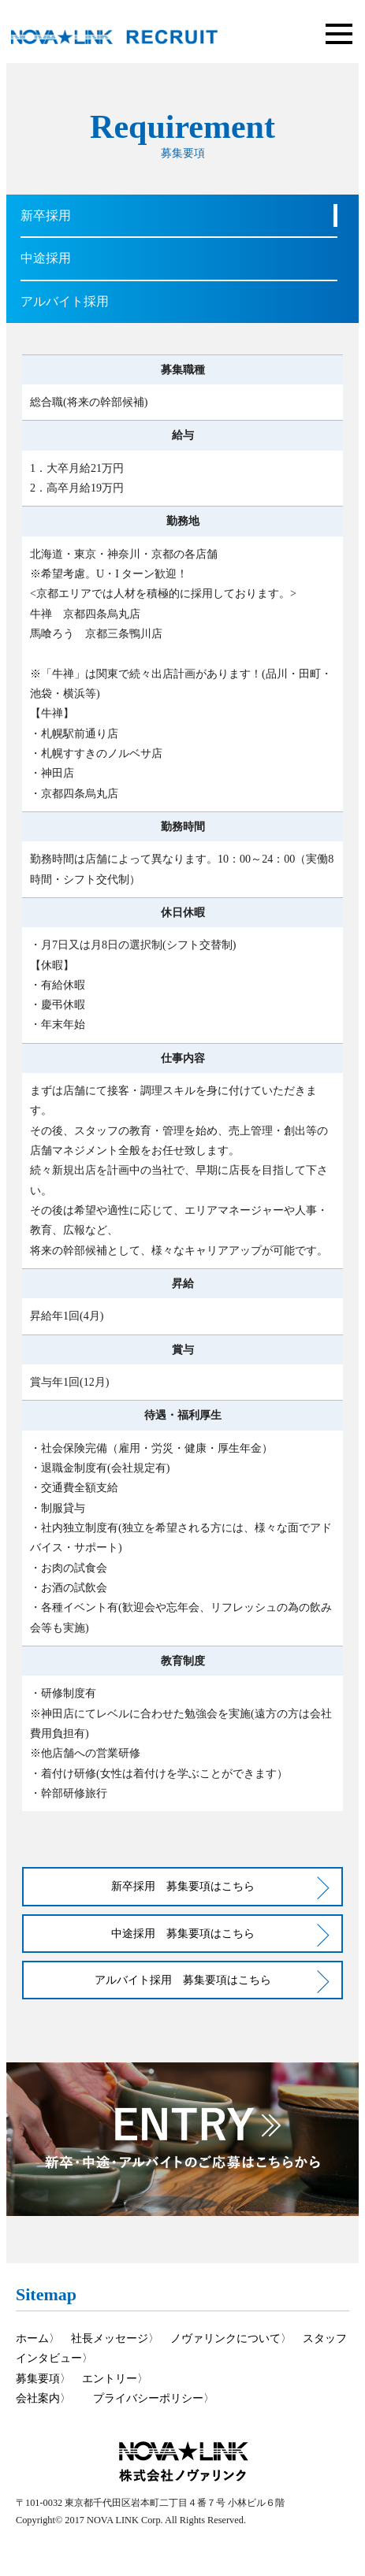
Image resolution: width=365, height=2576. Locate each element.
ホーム (32, 2338)
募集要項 (38, 2378)
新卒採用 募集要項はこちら (183, 1886)
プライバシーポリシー (148, 2398)
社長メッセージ (109, 2338)
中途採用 (45, 258)
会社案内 (38, 2398)
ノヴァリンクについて (225, 2338)
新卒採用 (45, 215)
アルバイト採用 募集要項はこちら (183, 1979)
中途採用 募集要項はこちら (183, 1933)
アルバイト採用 (64, 301)
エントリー (109, 2378)
